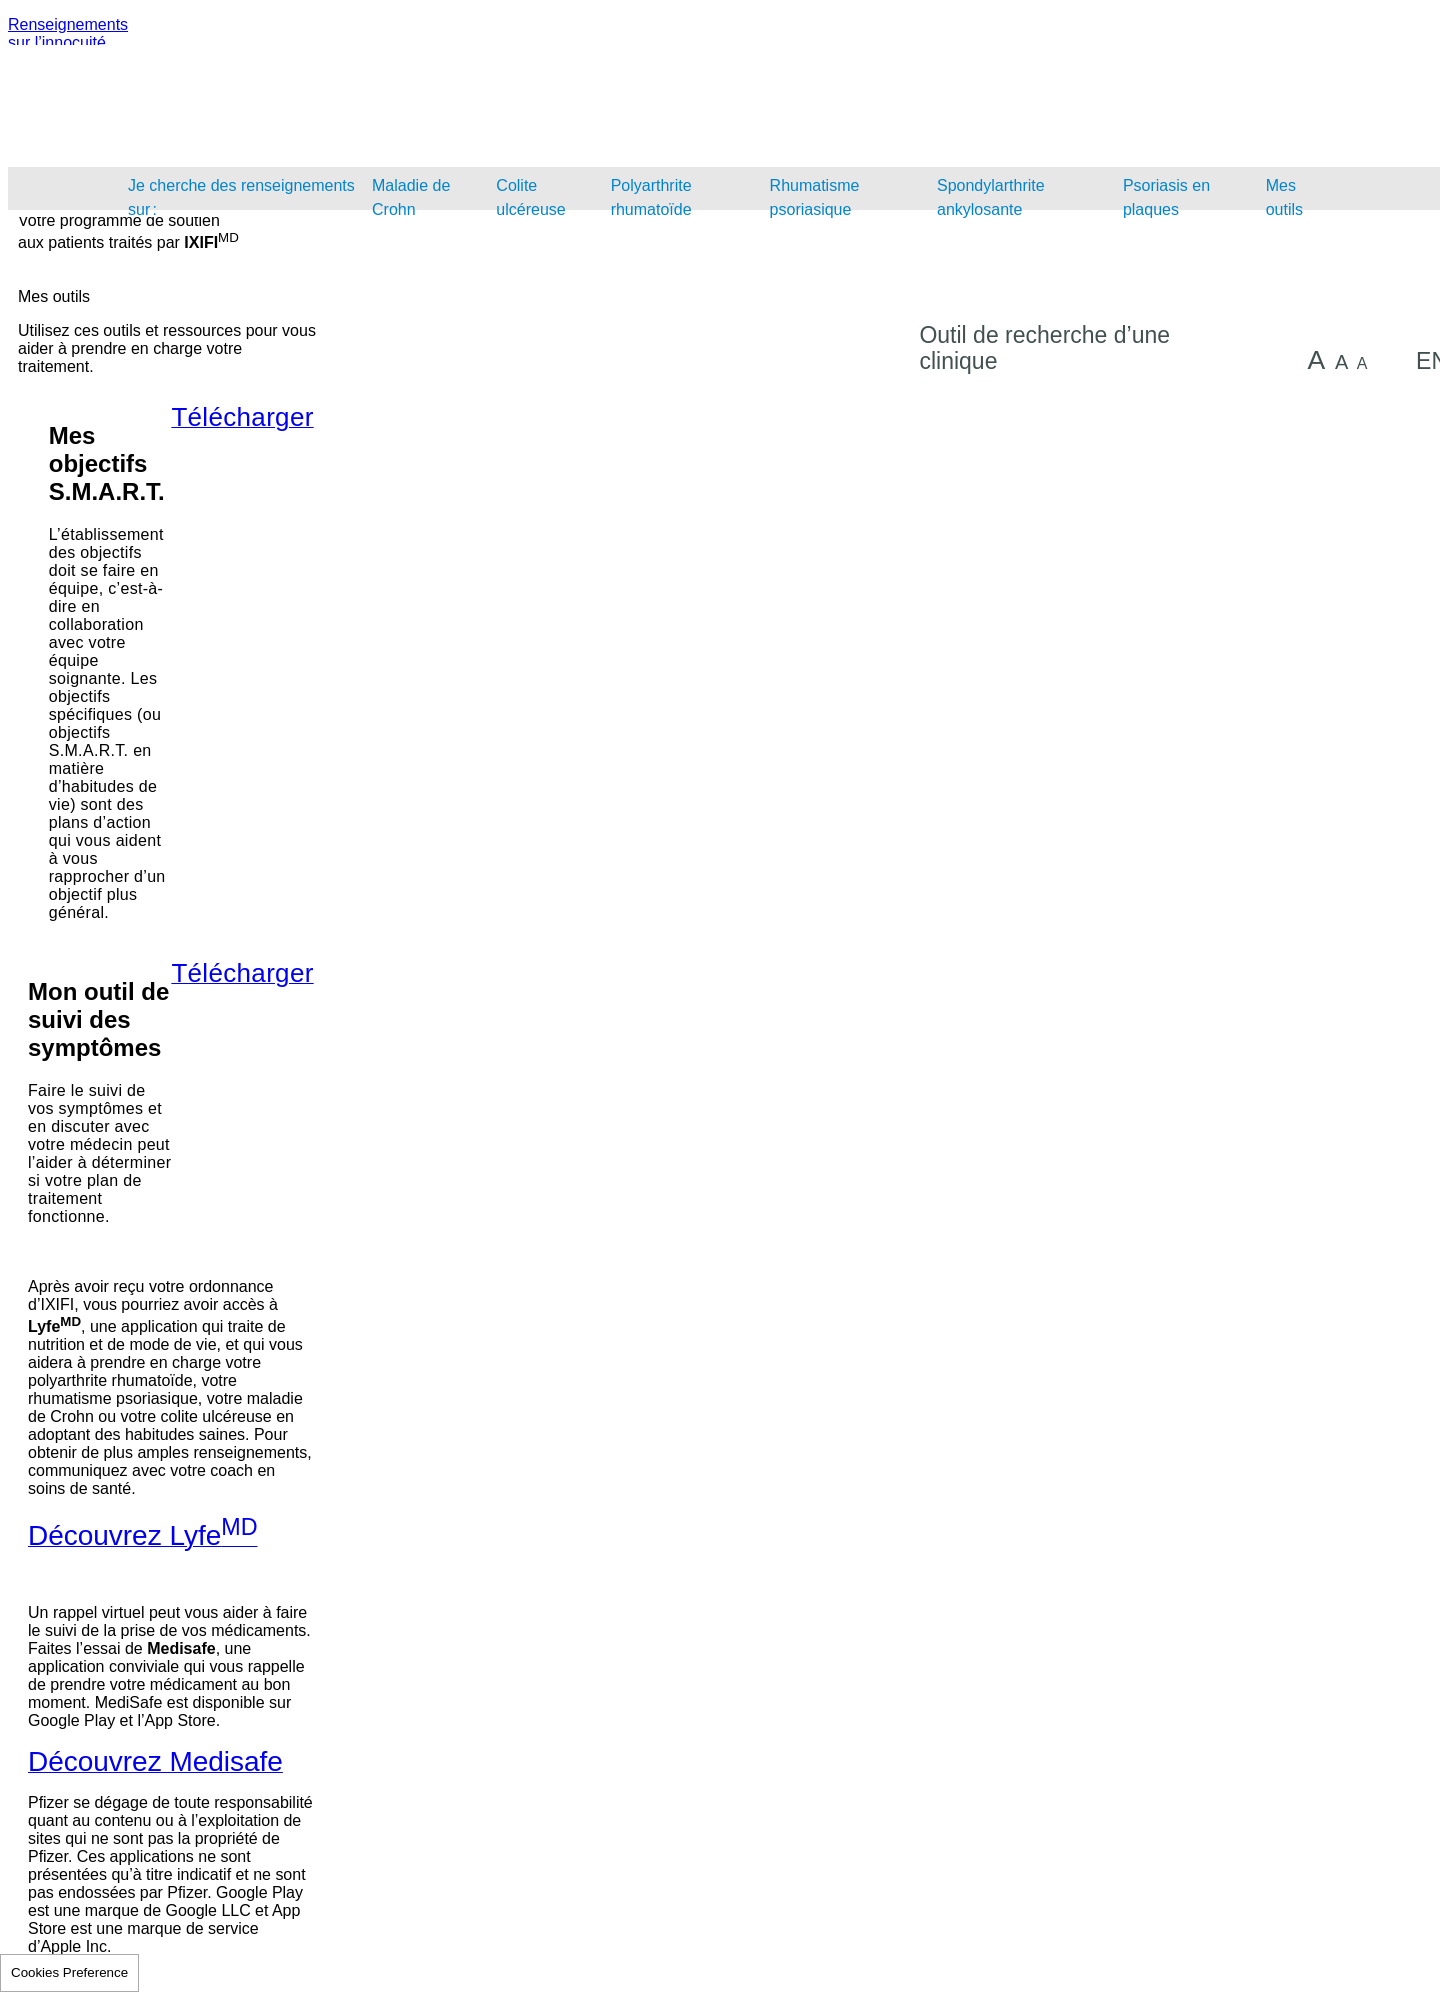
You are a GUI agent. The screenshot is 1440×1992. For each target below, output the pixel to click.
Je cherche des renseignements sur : (241, 197)
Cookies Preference (69, 1972)
